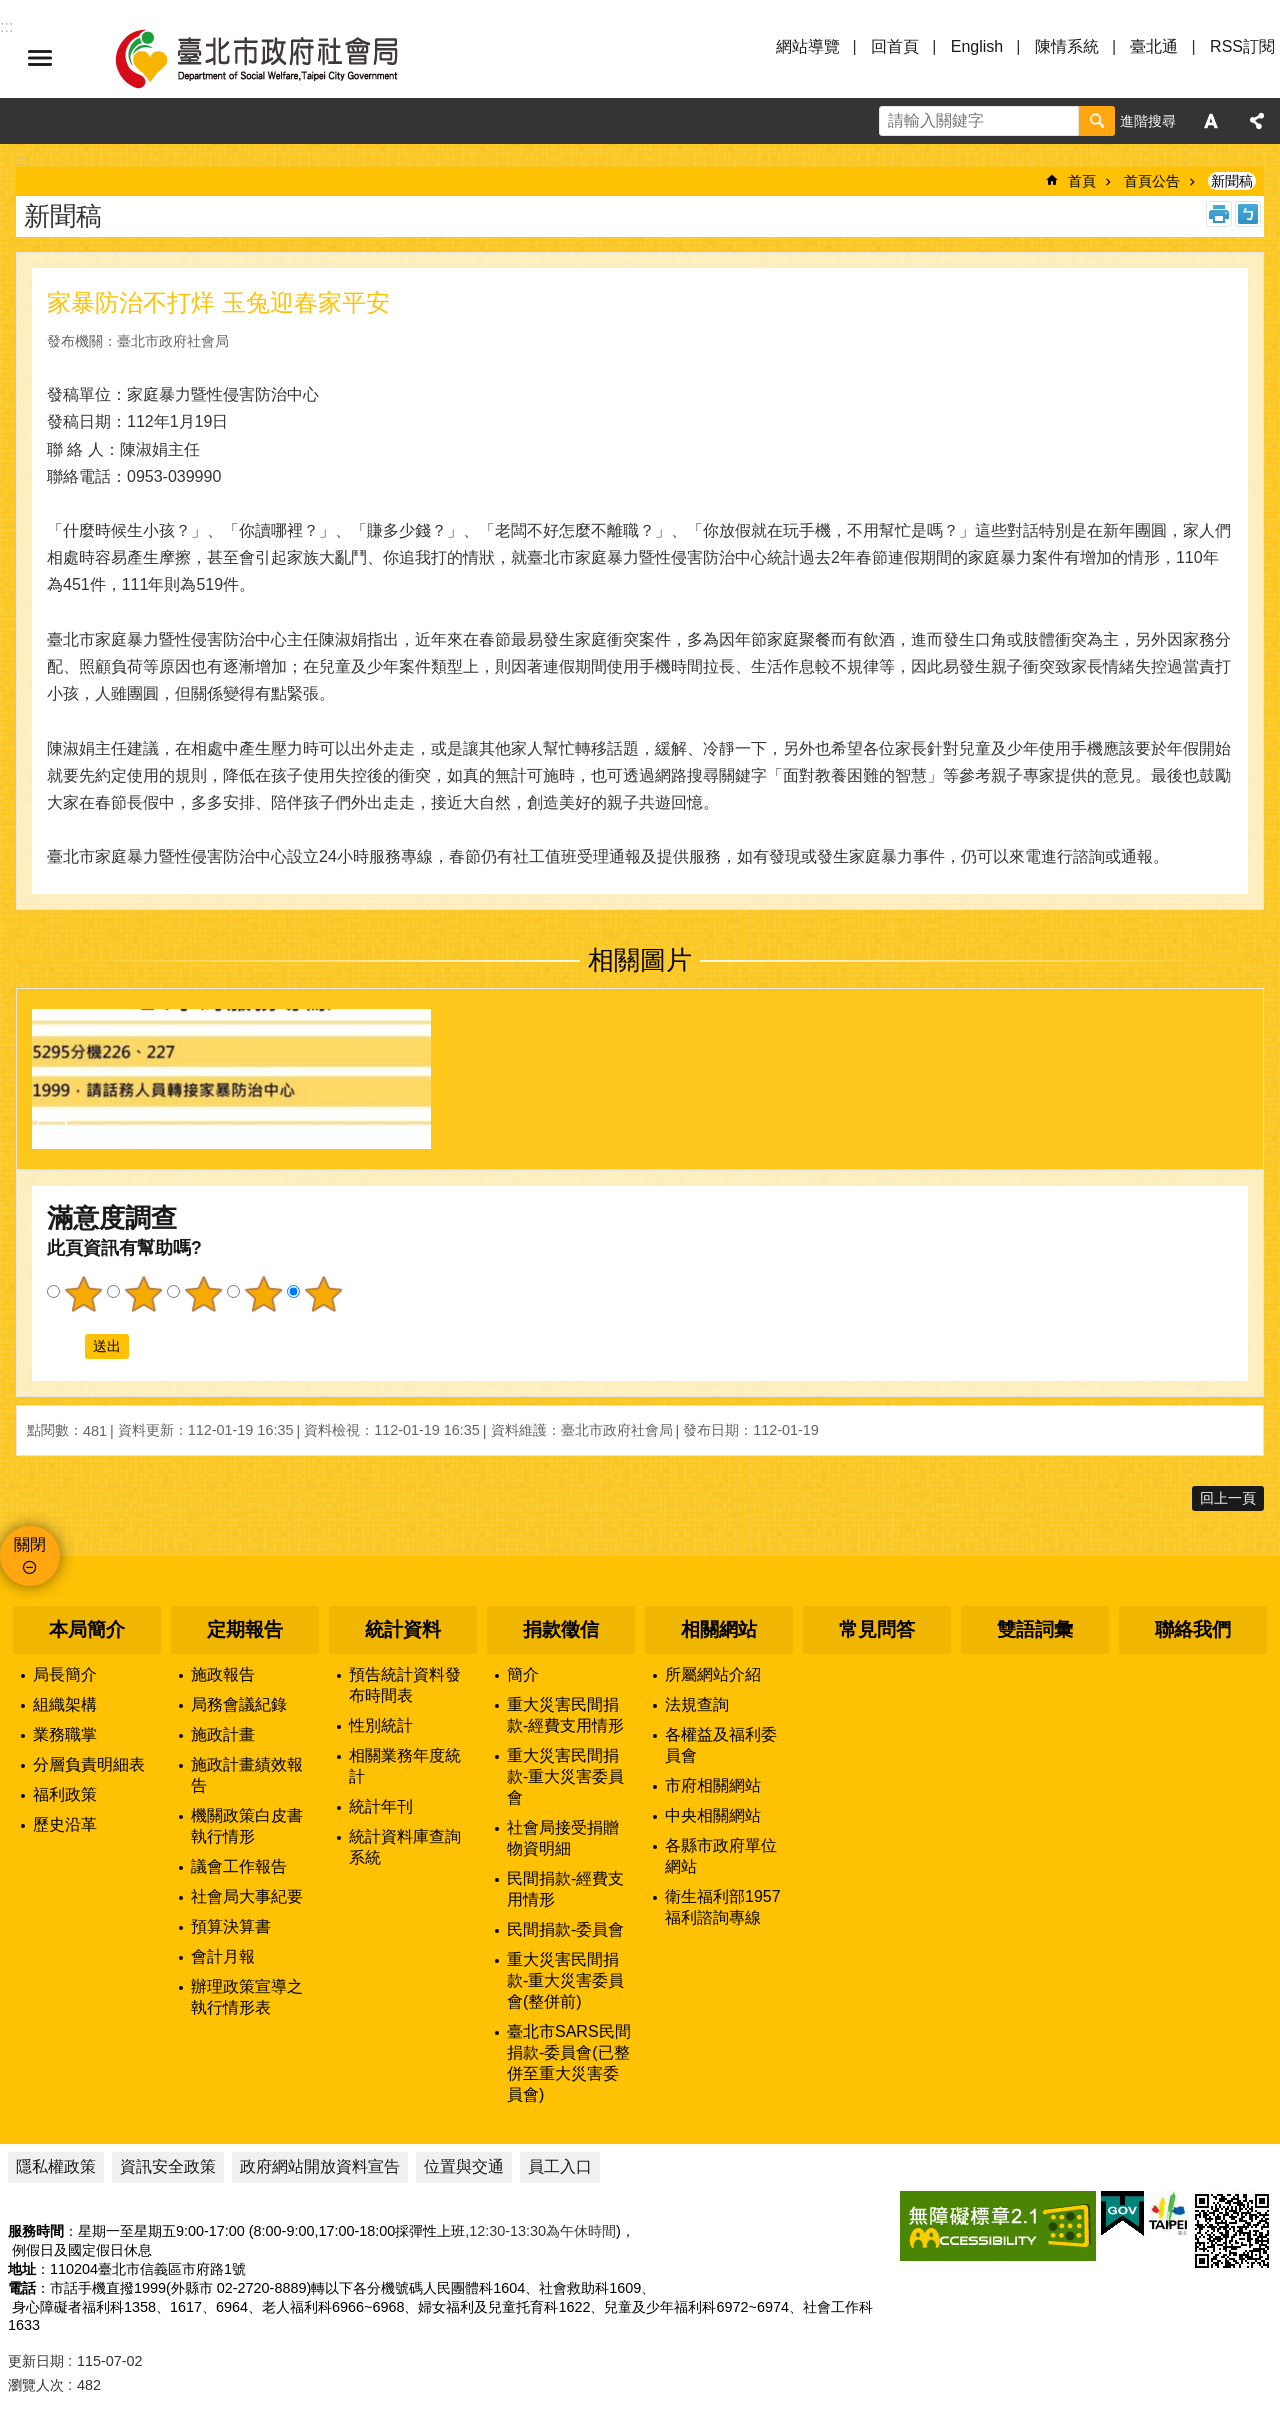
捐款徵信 (561, 1629)
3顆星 (203, 1294)
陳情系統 (1067, 46)
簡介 (523, 1674)
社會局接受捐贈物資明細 (563, 1838)
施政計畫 (223, 1734)
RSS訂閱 (1242, 46)
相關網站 (719, 1629)
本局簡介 (87, 1629)
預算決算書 (231, 1926)
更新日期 (36, 2361)
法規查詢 (697, 1704)
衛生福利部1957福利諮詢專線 (723, 1907)
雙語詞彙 (1035, 1629)
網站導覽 (808, 46)
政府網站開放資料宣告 (320, 2166)
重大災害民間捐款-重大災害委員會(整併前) (565, 1980)
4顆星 (263, 1294)
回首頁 (895, 46)
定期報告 (245, 1629)
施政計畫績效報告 (247, 1775)
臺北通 (1154, 46)
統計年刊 (381, 1806)
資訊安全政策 (168, 2166)
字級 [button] (1211, 121)
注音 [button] (1248, 214)
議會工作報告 (239, 1866)
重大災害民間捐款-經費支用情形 (565, 1715)
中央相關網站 (713, 1815)
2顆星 (143, 1294)
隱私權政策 (56, 2166)
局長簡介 (65, 1674)
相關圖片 (640, 960)
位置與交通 (464, 2166)
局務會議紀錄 (239, 1704)
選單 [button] (40, 58)
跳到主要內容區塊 (10, 10)
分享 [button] (1257, 121)
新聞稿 (1232, 181)
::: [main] (22, 160)
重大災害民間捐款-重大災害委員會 (565, 1776)
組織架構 (65, 1704)
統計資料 (403, 1629)
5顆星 (323, 1294)
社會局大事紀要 (247, 1896)
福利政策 (65, 1794)
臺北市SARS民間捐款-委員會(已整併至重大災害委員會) (569, 2063)
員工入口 (560, 2166)
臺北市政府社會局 (280, 58)
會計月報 (223, 1956)
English (977, 46)
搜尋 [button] (1097, 121)
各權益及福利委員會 (721, 1745)
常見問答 (877, 1629)
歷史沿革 (65, 1824)
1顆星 (83, 1294)
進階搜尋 (1148, 121)
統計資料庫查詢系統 (405, 1847)
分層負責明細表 (89, 1764)
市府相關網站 (713, 1785)
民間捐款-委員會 (565, 1929)
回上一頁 (1228, 1498)
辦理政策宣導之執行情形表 (247, 1997)
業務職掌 (65, 1734)
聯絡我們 (1193, 1629)
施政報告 (223, 1674)
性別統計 (381, 1725)
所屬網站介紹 (713, 1674)
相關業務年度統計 (405, 1766)
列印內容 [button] (1219, 214)
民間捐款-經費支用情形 (565, 1889)
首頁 (1082, 181)
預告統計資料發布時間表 (405, 1685)
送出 (66, 1347)
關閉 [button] (30, 1544)
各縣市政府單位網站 (721, 1856)
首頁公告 (1152, 181)
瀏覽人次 (36, 2385)
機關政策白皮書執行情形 (247, 1826)
